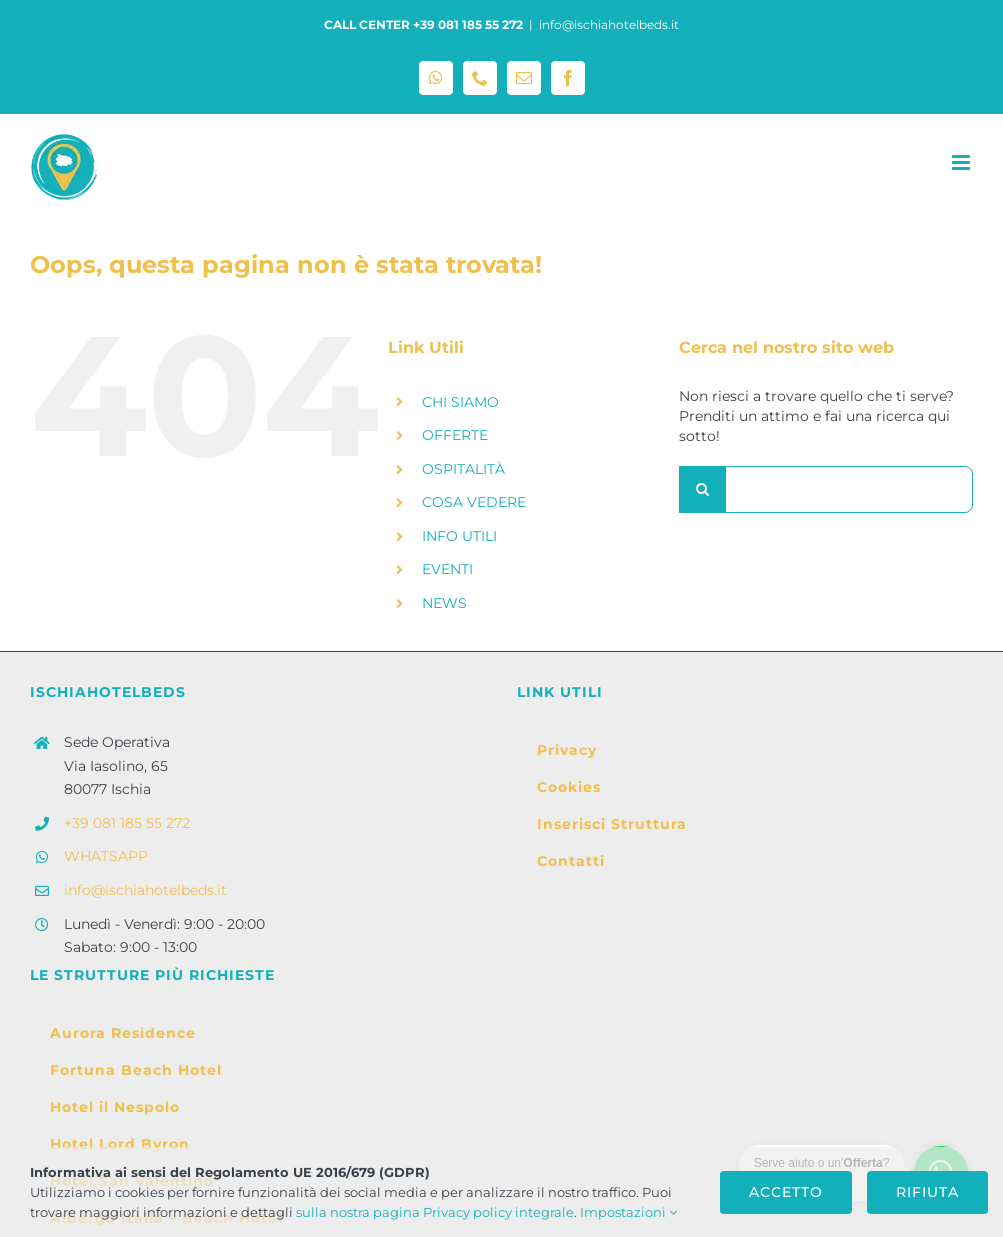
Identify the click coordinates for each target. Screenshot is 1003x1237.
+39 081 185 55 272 (127, 823)
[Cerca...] (826, 489)
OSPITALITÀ (463, 469)
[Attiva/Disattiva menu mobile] (962, 162)
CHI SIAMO (460, 402)
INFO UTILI (459, 536)
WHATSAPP (106, 856)
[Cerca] (702, 489)
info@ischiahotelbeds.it (609, 24)
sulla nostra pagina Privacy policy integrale (435, 1212)
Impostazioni (628, 1212)
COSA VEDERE (474, 502)
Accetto (786, 1192)
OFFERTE (455, 435)
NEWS (444, 603)
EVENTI (447, 569)
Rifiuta (927, 1192)
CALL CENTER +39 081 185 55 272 (423, 24)
